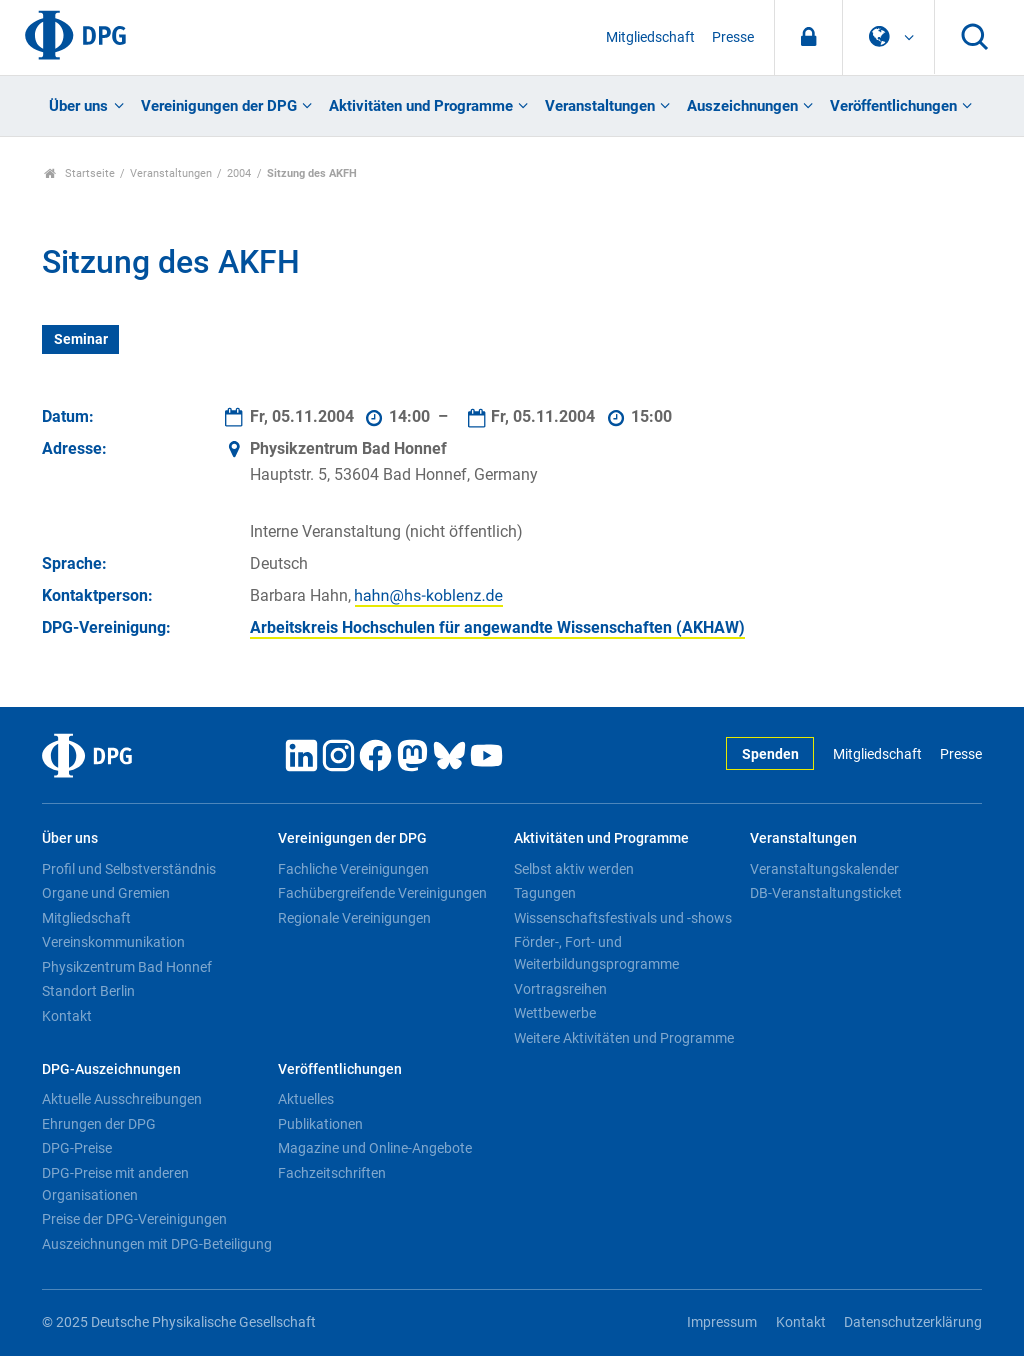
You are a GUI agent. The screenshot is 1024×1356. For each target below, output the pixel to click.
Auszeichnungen (742, 106)
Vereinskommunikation (113, 942)
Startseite (79, 173)
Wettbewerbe (555, 1013)
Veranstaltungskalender (824, 869)
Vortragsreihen (560, 989)
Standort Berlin (88, 991)
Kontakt (67, 1016)
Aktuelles (306, 1099)
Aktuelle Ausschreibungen (122, 1099)
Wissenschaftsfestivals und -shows (623, 918)
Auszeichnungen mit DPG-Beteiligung (157, 1244)
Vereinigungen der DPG (219, 106)
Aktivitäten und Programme (421, 106)
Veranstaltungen (600, 106)
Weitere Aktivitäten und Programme (624, 1038)
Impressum (722, 1322)
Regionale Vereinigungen (354, 918)
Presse (733, 37)
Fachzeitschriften (332, 1173)
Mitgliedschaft (650, 37)
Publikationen (320, 1124)
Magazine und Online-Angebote (375, 1148)
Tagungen (545, 893)
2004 (239, 173)
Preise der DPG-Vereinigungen (134, 1219)
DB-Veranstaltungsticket (826, 893)
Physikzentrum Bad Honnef (127, 967)
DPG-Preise (77, 1148)
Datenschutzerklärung (913, 1322)
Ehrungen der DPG (99, 1124)
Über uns (78, 106)
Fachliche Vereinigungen (353, 869)
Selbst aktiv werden (574, 869)
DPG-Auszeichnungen (111, 1069)
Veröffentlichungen (893, 106)
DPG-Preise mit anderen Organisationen (115, 1184)
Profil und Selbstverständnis (129, 869)
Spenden (770, 754)
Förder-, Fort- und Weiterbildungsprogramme (596, 953)
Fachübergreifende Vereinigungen (382, 893)
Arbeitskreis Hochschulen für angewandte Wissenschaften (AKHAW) (497, 627)
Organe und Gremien (106, 893)
